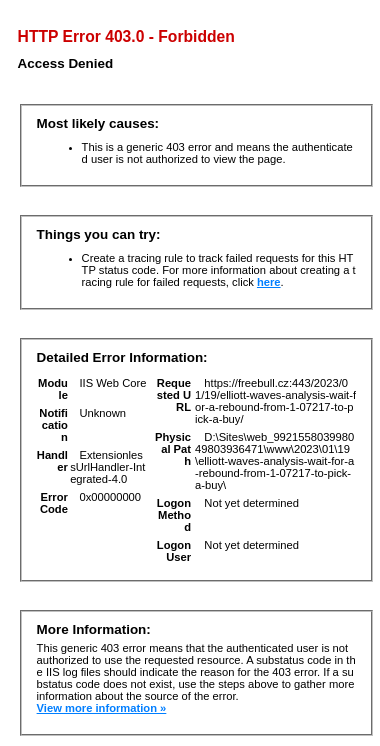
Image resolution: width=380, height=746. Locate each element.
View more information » (102, 708)
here (269, 282)
